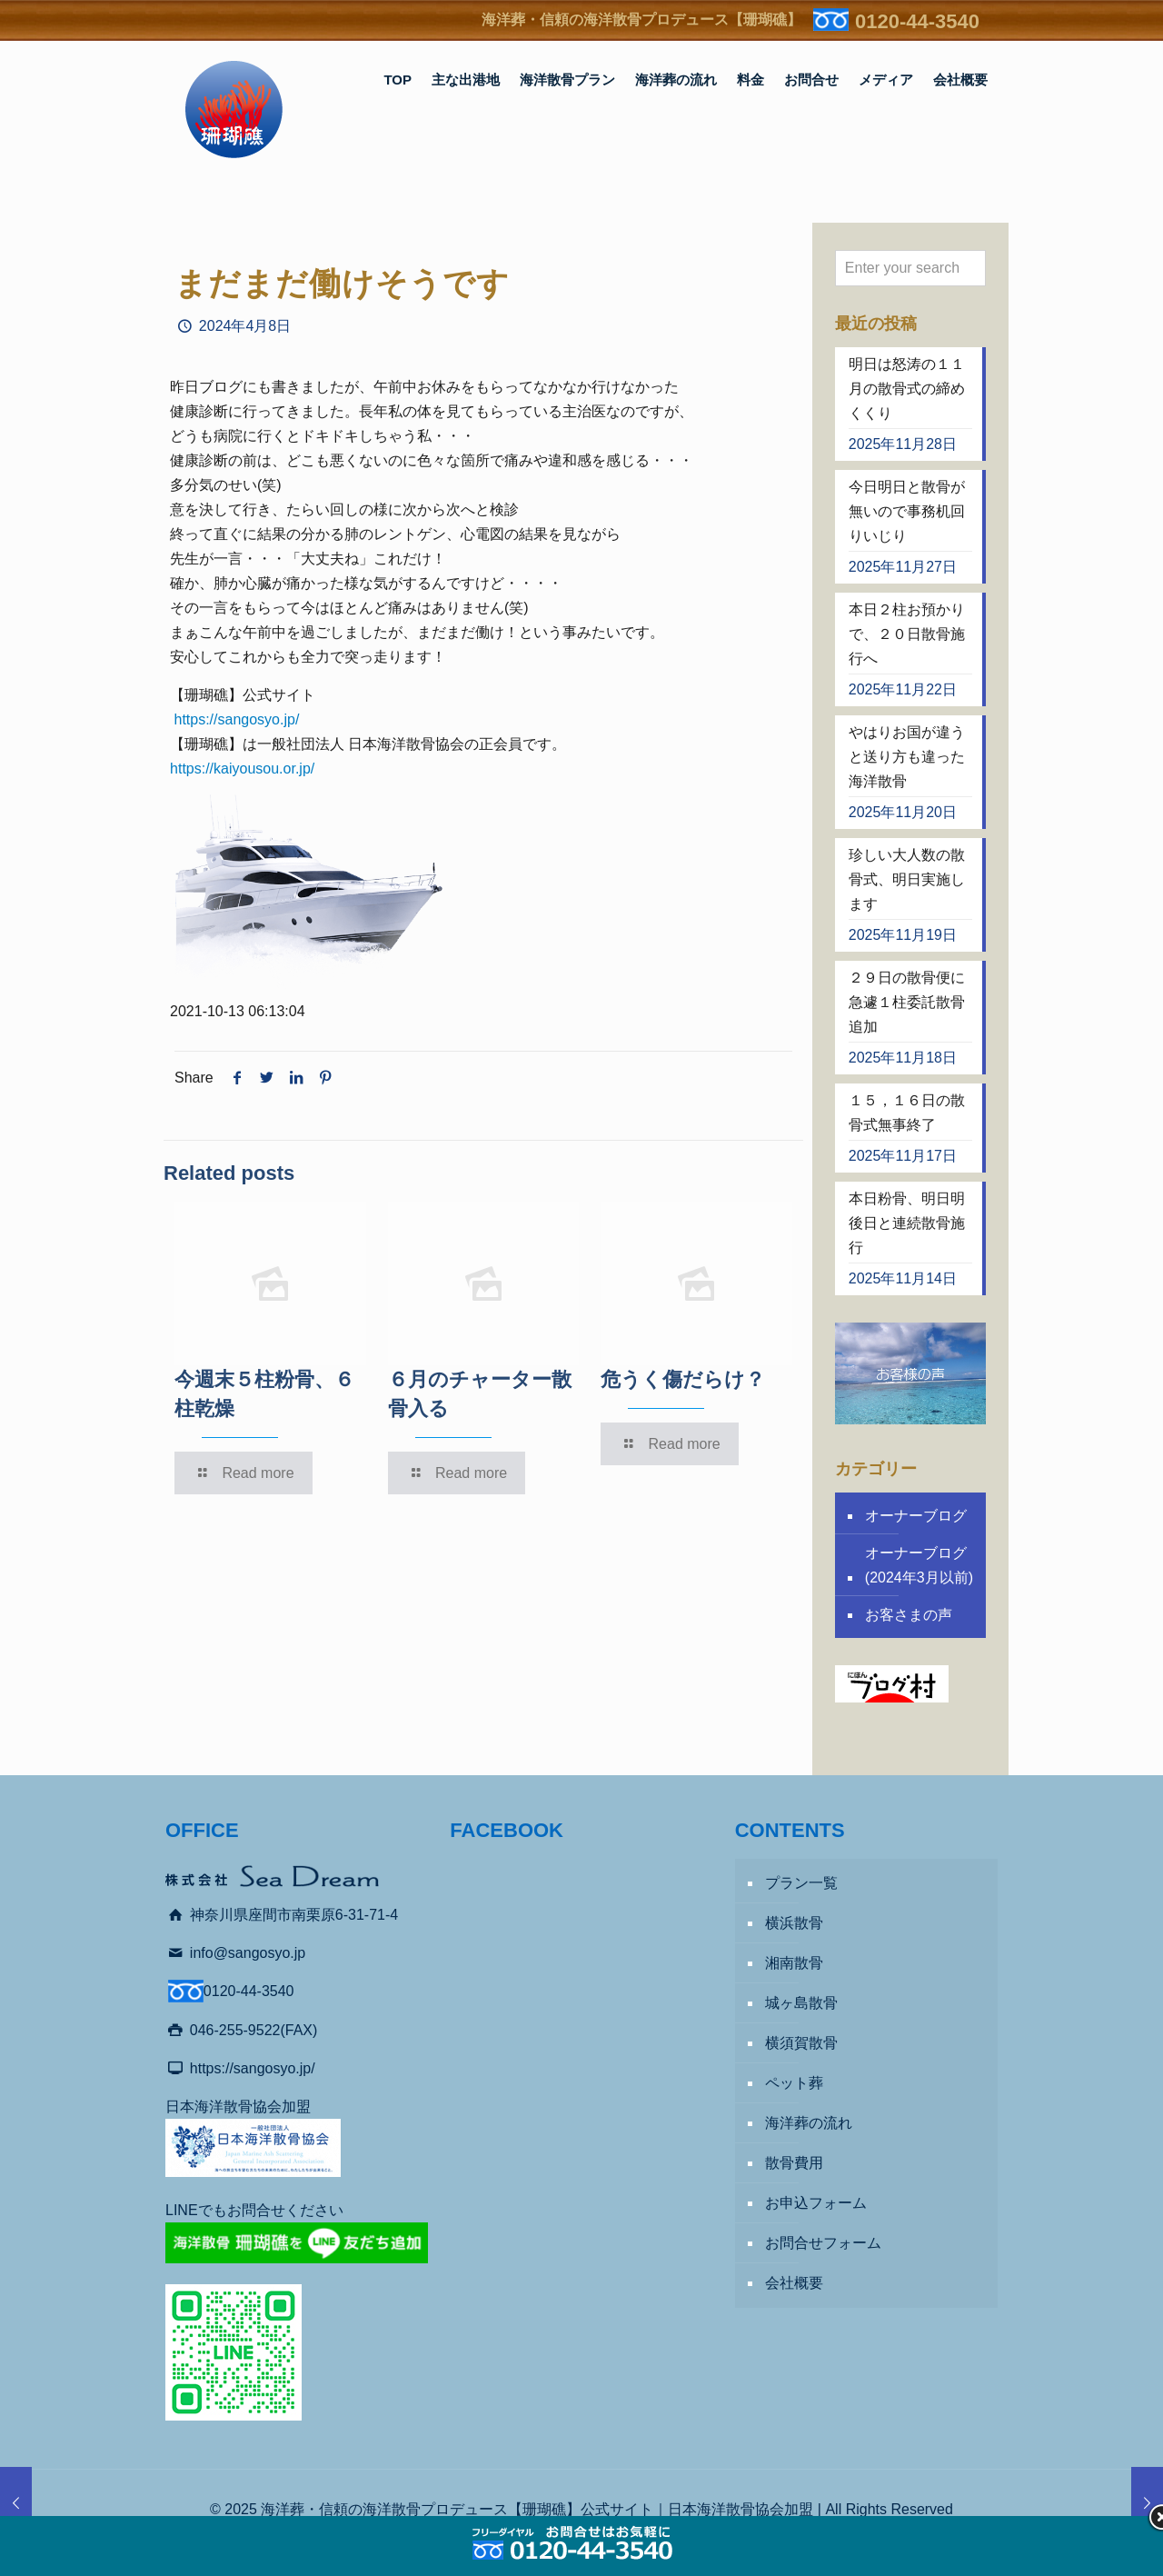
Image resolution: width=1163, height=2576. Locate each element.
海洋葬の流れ (808, 2123)
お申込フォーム (816, 2203)
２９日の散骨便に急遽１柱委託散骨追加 (907, 1002)
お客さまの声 (908, 1614)
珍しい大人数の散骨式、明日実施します (907, 879)
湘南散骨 (794, 1963)
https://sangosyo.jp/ (236, 719)
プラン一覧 (801, 1883)
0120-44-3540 (917, 21)
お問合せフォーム (823, 2243)
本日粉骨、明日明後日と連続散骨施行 (907, 1223)
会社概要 (794, 2283)
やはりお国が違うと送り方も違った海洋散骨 (907, 756)
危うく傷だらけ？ (683, 1379)
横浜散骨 (794, 1923)
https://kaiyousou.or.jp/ (242, 768)
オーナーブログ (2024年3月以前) (919, 1565)
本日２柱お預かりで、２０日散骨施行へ (907, 634)
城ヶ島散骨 (801, 2003)
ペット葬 (794, 2083)
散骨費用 (794, 2163)
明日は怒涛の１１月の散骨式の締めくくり (907, 388)
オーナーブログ (916, 1515)
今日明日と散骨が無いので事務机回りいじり (907, 511)
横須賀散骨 (801, 2043)
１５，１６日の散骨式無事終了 (907, 1113)
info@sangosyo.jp (247, 1953)
